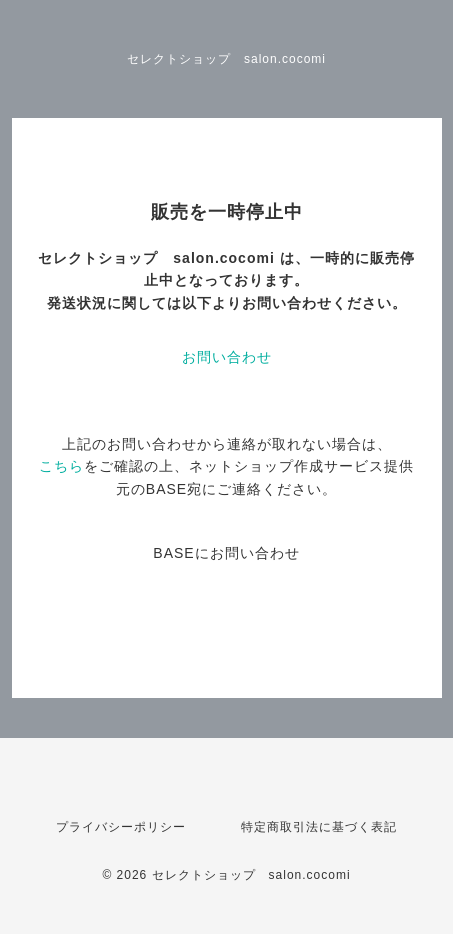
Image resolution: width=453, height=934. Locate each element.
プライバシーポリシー (121, 827)
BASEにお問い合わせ (226, 553)
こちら (61, 466)
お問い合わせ (227, 357)
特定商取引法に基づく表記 (319, 827)
